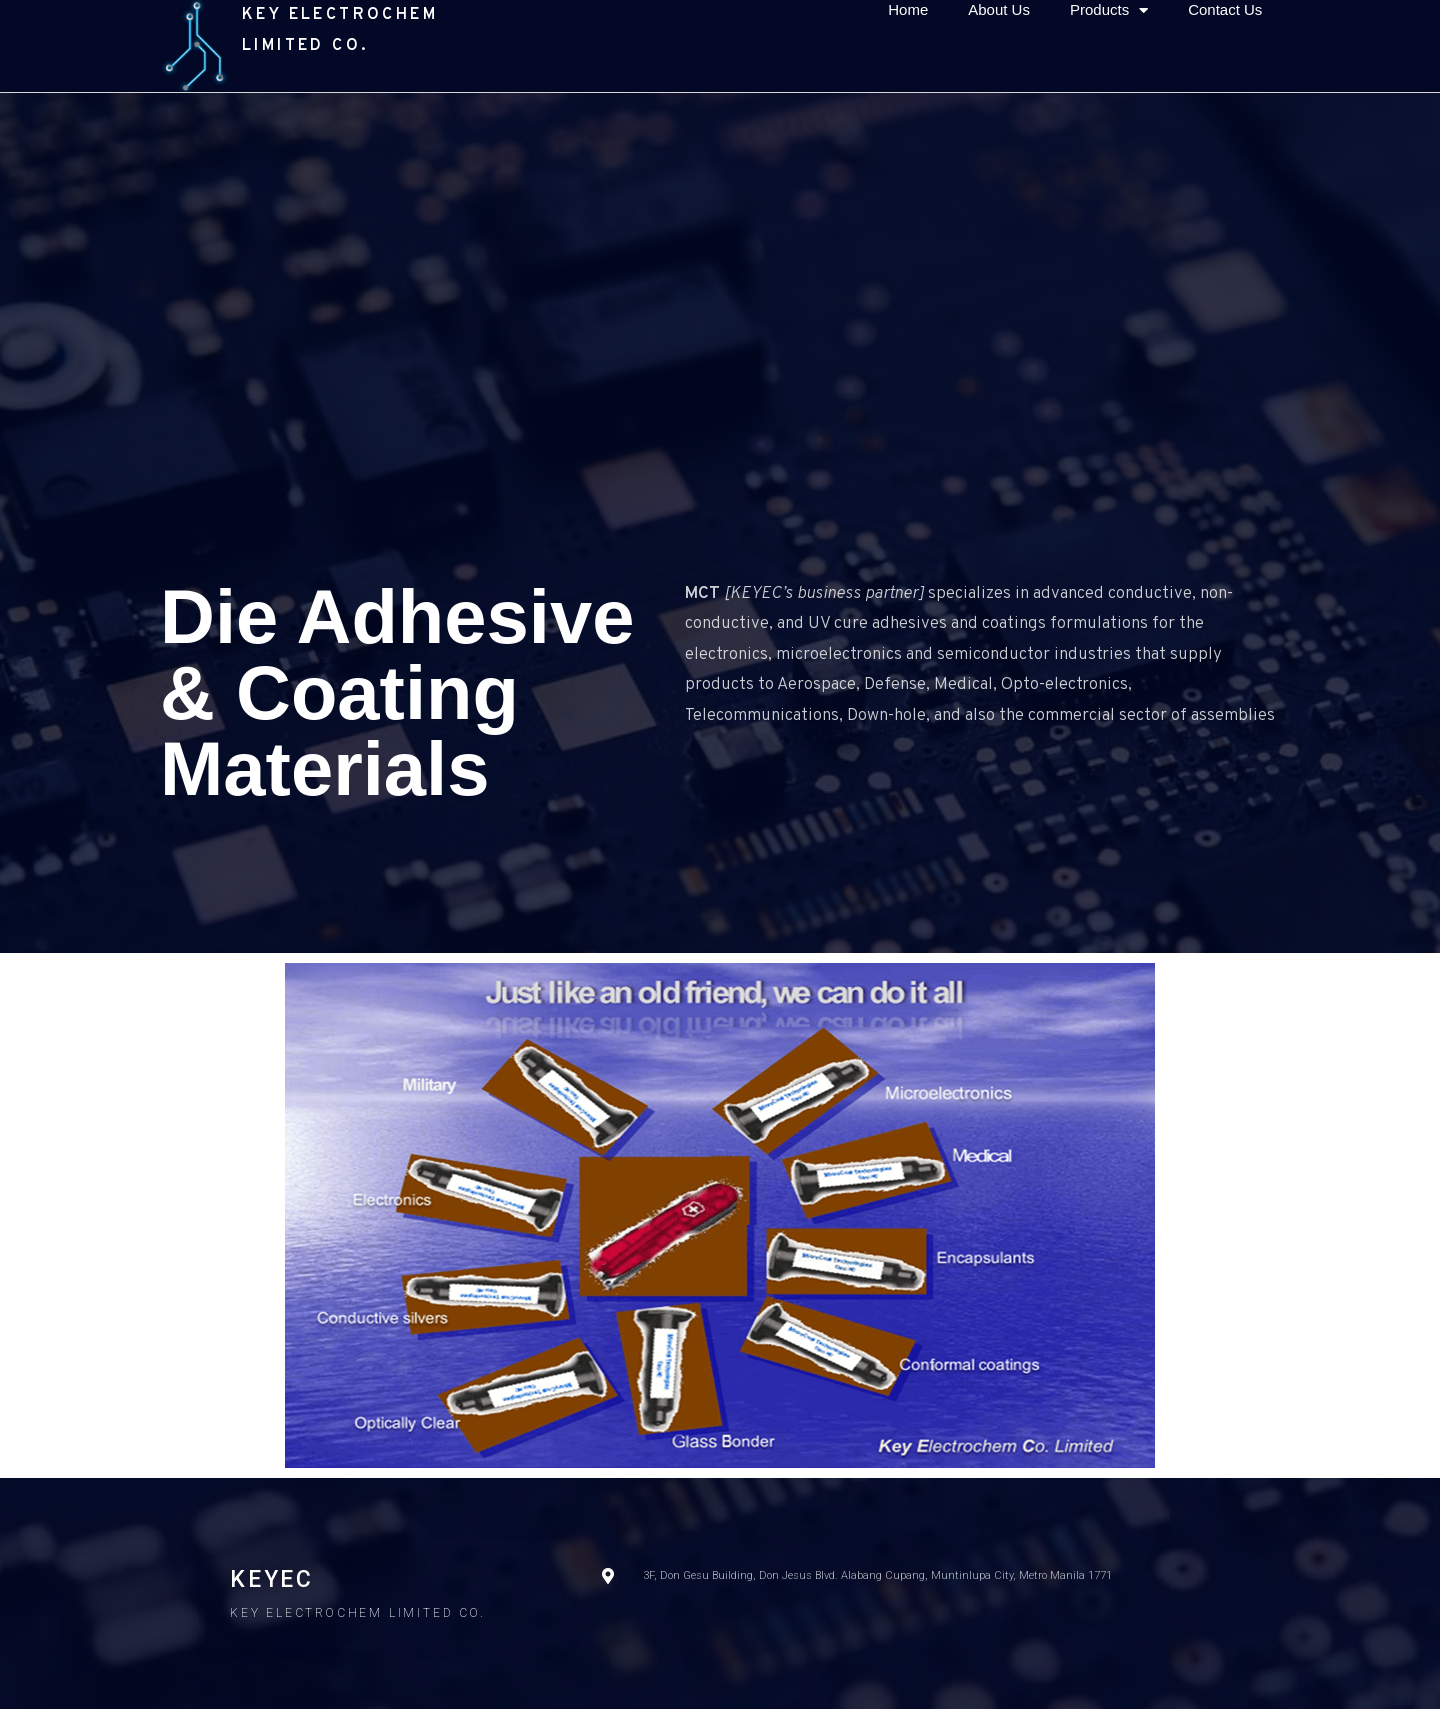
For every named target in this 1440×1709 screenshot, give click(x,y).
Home (908, 9)
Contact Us (1225, 9)
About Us (999, 9)
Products (1109, 10)
